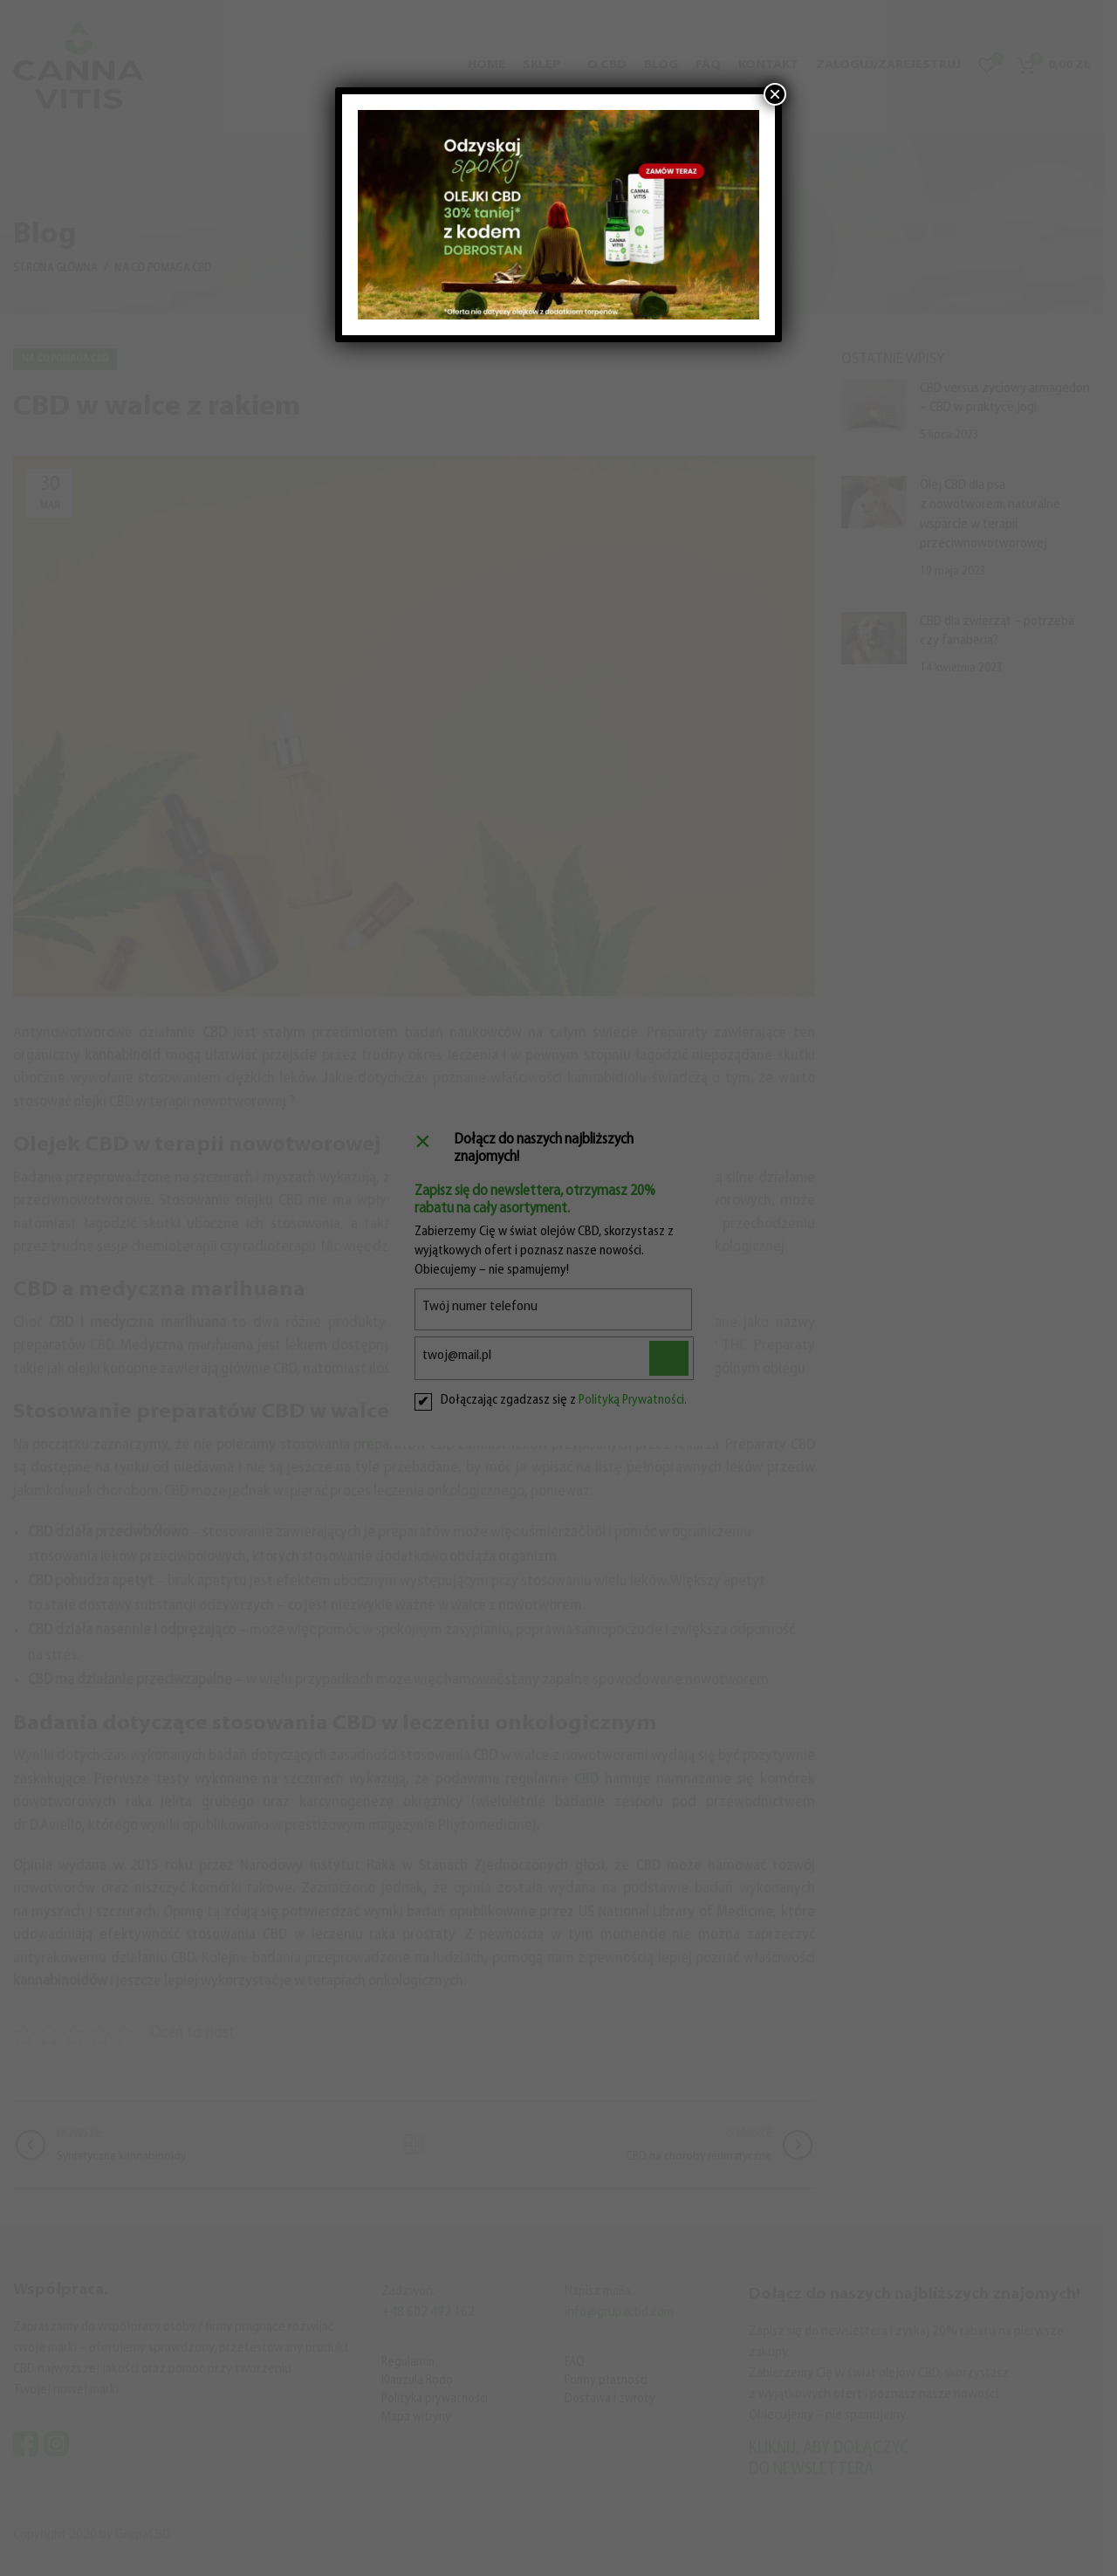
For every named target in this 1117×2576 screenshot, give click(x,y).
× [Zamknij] (775, 94)
